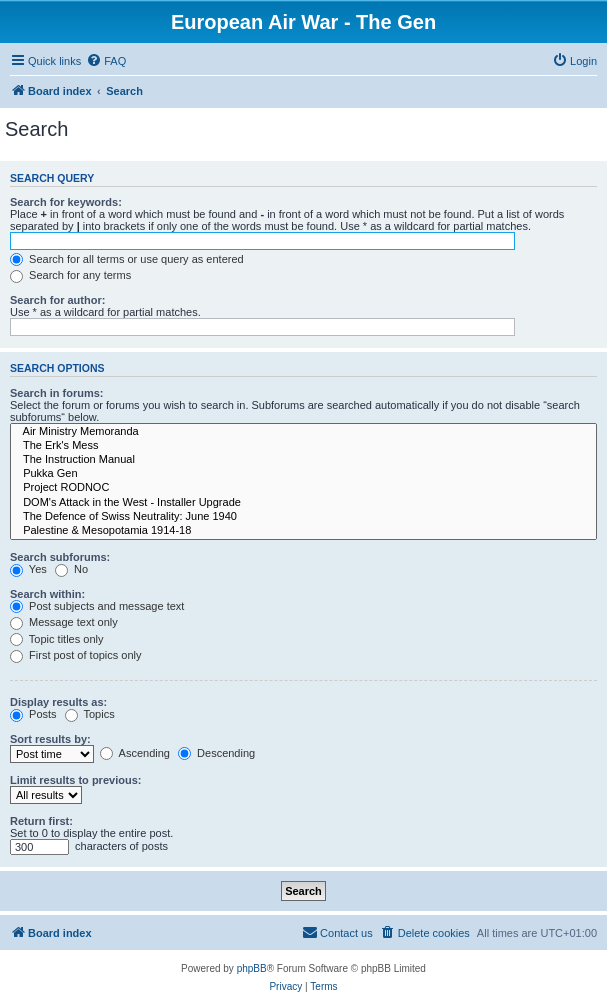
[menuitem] (106, 61)
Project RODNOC (303, 488)
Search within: (47, 594)
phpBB (252, 968)
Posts (33, 714)
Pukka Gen (303, 474)
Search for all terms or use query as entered (127, 259)
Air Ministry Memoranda (303, 432)
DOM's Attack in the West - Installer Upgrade (303, 503)
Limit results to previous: (75, 780)
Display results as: (58, 702)
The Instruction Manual (303, 460)
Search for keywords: (66, 202)
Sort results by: (50, 739)
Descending (216, 753)
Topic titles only (56, 639)
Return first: (41, 821)
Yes (28, 569)
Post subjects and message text (97, 606)
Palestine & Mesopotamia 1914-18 (303, 531)
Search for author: (57, 300)
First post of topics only (76, 655)
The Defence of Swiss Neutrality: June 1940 (303, 517)
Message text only (64, 622)
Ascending (135, 753)
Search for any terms (70, 275)
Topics (90, 714)
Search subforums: (60, 557)
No (71, 569)
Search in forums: (57, 393)
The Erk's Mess (303, 446)
